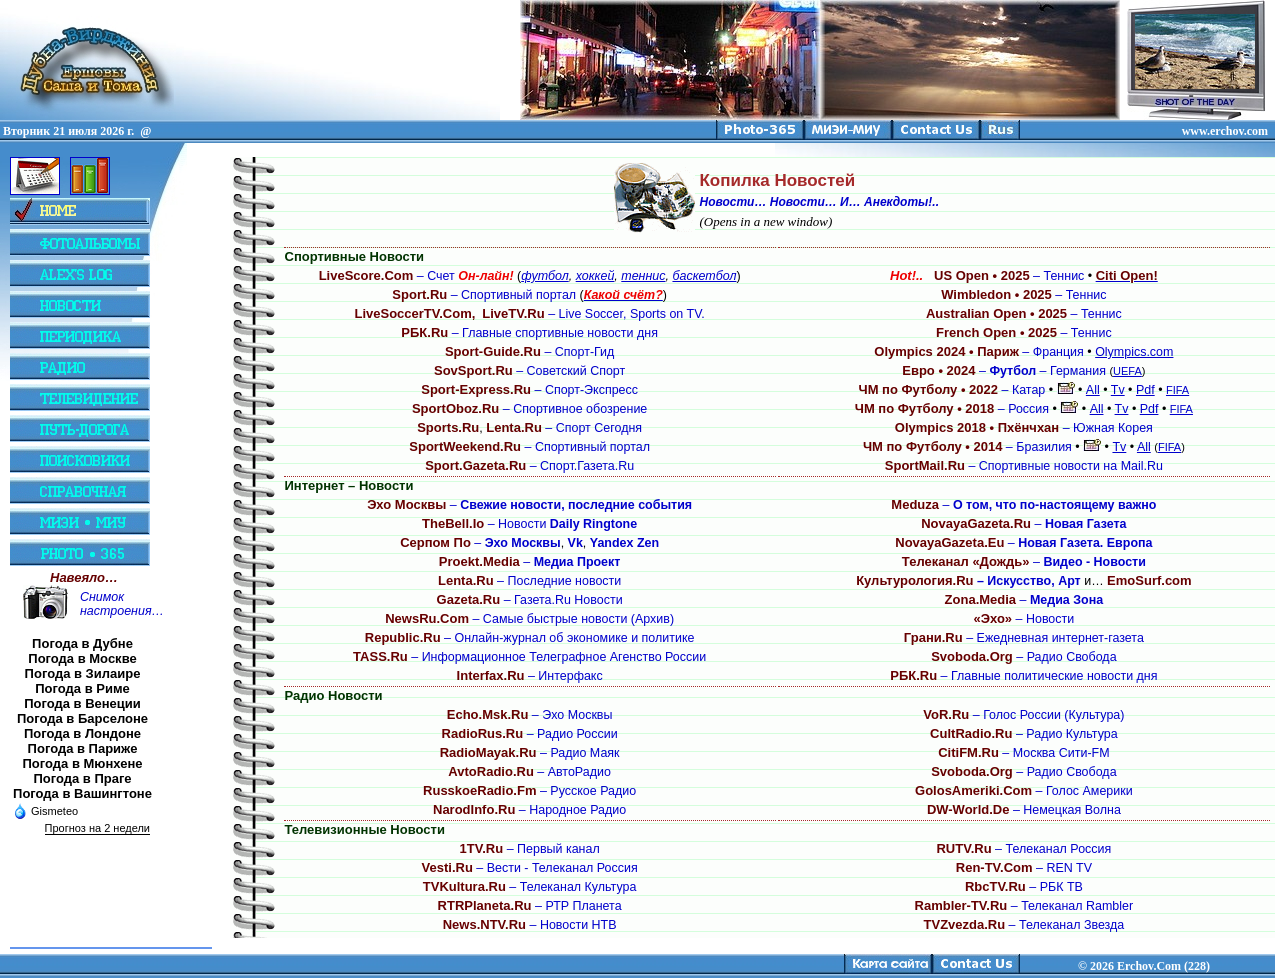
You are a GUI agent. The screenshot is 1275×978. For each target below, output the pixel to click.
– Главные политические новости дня (1023, 676)
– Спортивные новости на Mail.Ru (1024, 466)
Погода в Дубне (82, 643)
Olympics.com (1134, 352)
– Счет (416, 276)
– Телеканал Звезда (1024, 925)
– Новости (529, 524)
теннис (643, 276)
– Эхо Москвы (530, 715)
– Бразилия (967, 447)
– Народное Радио (529, 810)
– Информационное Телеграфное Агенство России (529, 657)
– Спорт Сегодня (564, 428)
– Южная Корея (1024, 428)
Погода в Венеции (82, 703)
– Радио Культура (1024, 734)
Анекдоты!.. (901, 202)
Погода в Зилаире (83, 673)
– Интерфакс (530, 676)
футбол (544, 276)
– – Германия (1004, 371)
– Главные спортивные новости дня (529, 333)
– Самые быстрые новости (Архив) (529, 619)
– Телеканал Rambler (1024, 906)
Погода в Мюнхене (83, 763)
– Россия (952, 409)
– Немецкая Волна (1024, 810)
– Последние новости (529, 581)
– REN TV (1024, 868)
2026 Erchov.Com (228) (1150, 966)
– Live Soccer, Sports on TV (591, 314)
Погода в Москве (82, 658)
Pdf (1145, 390)
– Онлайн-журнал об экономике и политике (530, 638)
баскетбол (704, 276)
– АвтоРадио (529, 772)
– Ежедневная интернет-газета (1024, 638)
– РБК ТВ (1024, 887)
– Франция (979, 352)
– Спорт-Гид (529, 352)
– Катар (952, 390)
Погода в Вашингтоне (82, 793)
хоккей (595, 276)
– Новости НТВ (530, 925)
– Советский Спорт (529, 371)
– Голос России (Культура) (1023, 715)
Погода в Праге (82, 778)
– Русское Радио (529, 791)
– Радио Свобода (1023, 657)
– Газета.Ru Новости (530, 600)
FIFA (1177, 390)
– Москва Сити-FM (1023, 753)
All (1093, 390)
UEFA (1127, 371)
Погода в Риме (82, 688)
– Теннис (987, 276)
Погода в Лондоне (82, 733)
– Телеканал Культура (530, 887)
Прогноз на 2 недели (97, 828)
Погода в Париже (83, 748)
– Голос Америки (1024, 791)
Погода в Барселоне (82, 718)
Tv (1118, 390)
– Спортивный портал (484, 295)
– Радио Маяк (530, 753)
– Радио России (530, 734)
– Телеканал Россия (1023, 849)
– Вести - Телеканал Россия (530, 868)
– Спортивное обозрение (529, 409)
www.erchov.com (1225, 131)
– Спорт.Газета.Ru (529, 466)
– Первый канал (530, 849)
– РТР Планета (530, 906)
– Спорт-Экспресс (529, 390)
